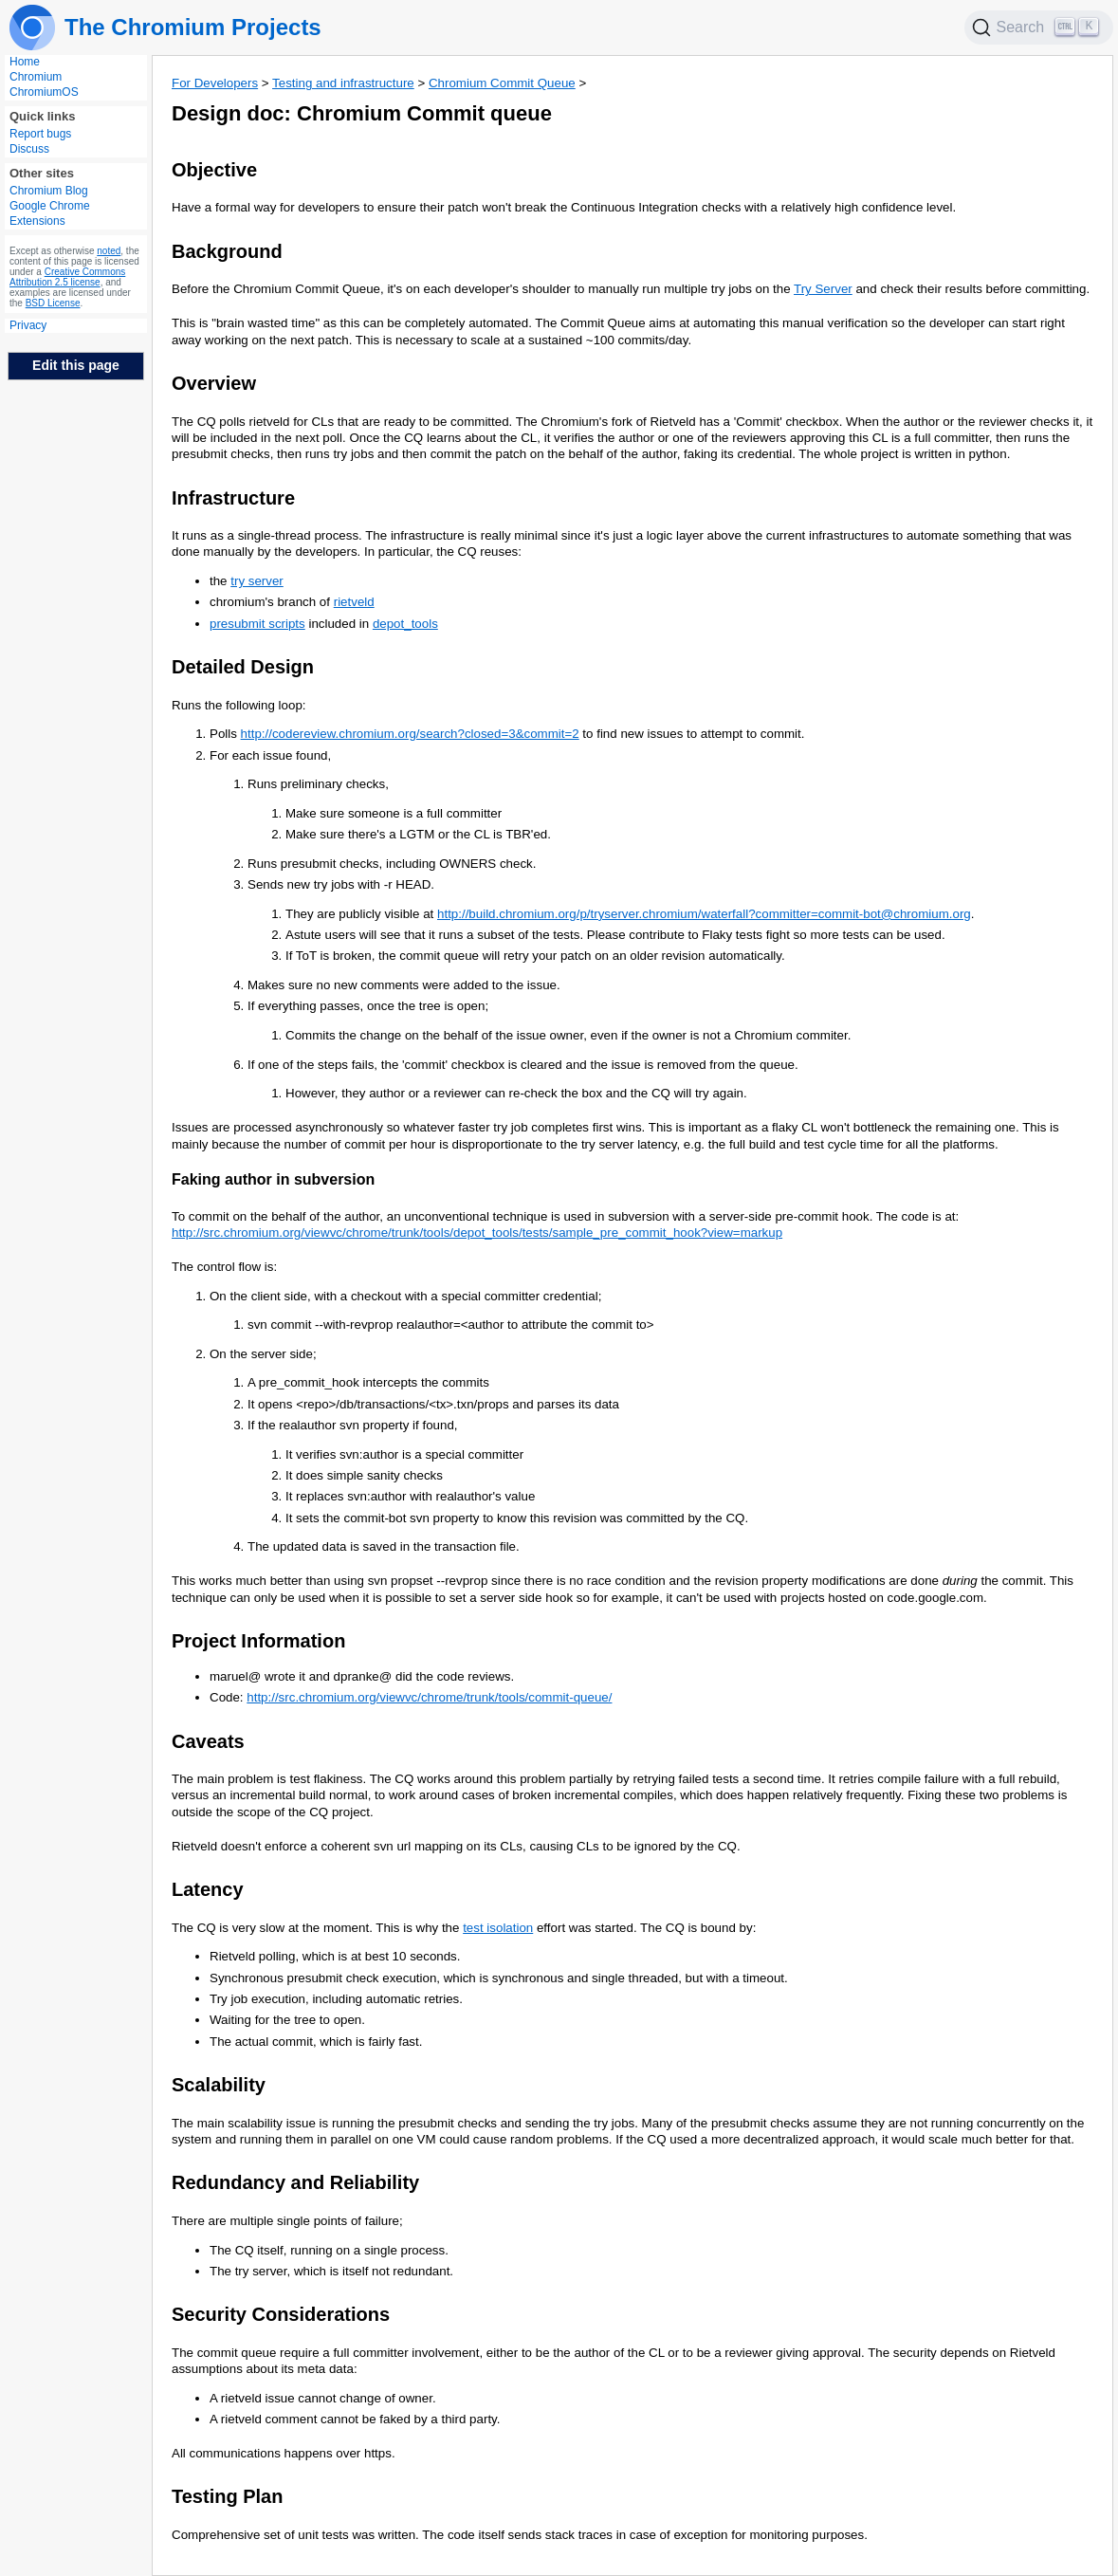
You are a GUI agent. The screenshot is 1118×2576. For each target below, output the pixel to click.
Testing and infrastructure (343, 83)
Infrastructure (233, 498)
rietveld (354, 602)
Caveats (208, 1741)
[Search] (1039, 27)
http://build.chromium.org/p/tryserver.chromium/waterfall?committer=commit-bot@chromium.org (704, 914)
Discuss (29, 149)
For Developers (215, 83)
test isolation (498, 1928)
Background (227, 251)
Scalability (219, 2084)
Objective (214, 169)
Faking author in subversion (273, 1179)
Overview (214, 383)
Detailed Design (243, 666)
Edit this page (75, 365)
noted (108, 251)
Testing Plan (227, 2496)
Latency (208, 1889)
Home (24, 61)
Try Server (823, 289)
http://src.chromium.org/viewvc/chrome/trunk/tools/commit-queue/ (429, 1697)
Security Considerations (281, 2314)
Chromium (35, 76)
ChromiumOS (44, 92)
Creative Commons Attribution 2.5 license (67, 277)
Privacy (27, 325)
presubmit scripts (257, 623)
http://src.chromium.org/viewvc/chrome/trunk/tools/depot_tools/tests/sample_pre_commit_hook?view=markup (477, 1232)
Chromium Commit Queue (502, 83)
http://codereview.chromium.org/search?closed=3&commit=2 (410, 734)
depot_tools (405, 623)
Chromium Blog (48, 190)
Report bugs (40, 133)
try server (257, 581)
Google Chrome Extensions (49, 213)
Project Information (258, 1640)
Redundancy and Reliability (295, 2182)
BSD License (53, 303)
